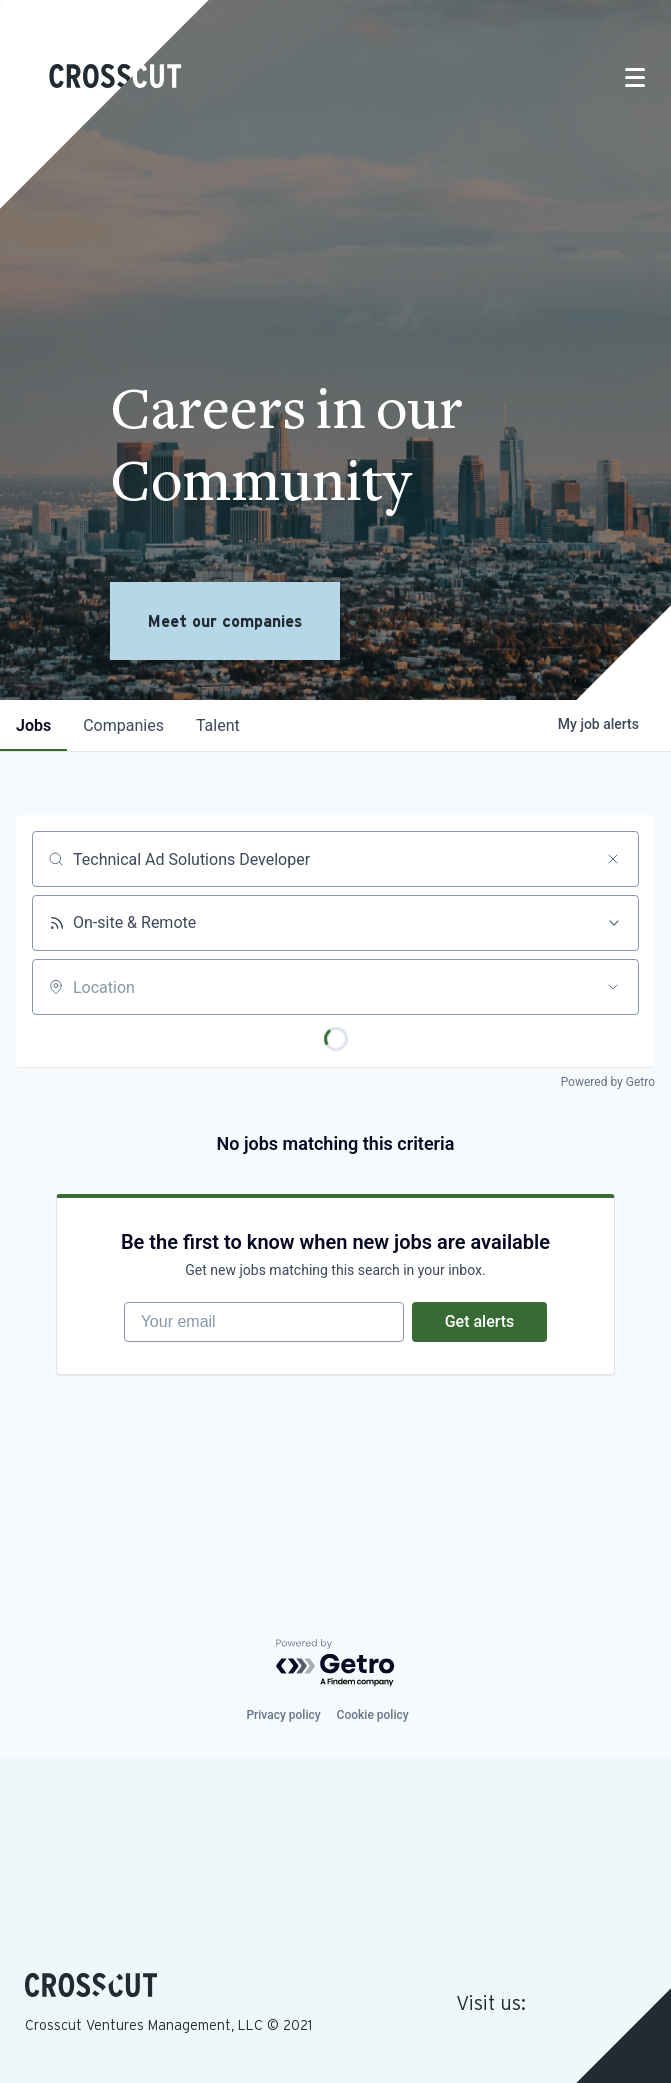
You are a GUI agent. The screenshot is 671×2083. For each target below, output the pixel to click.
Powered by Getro (608, 1082)
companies (123, 725)
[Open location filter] (613, 987)
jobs (33, 725)
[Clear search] (613, 859)
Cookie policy (373, 1715)
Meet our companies (225, 621)
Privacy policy (283, 1715)
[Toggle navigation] (635, 77)
